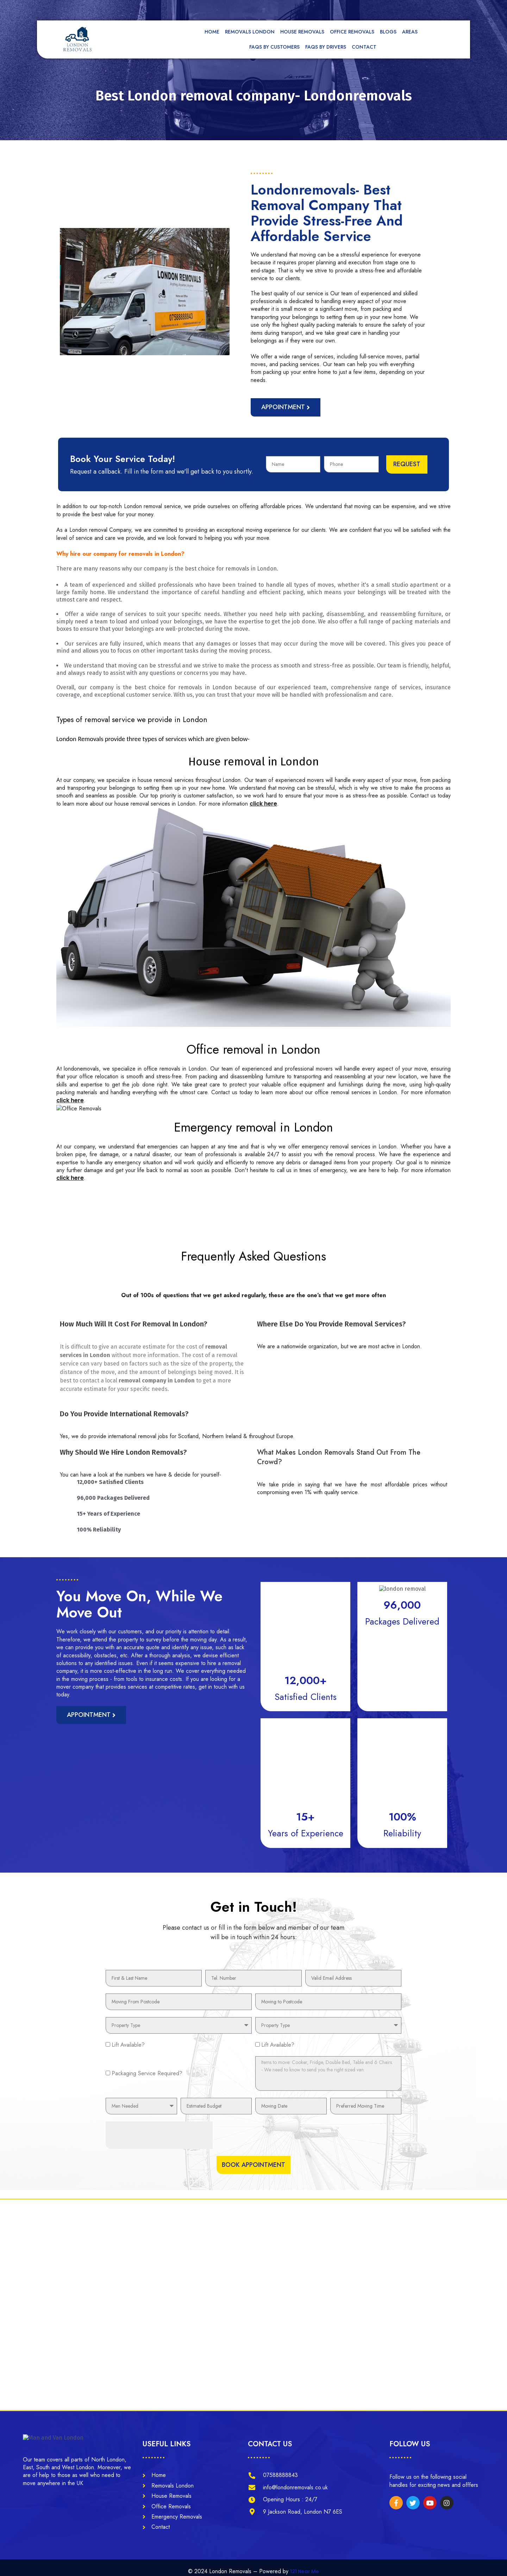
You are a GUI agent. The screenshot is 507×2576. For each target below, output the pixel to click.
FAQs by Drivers (325, 46)
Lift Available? (128, 2018)
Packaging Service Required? (147, 2049)
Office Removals (352, 31)
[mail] (256, 9)
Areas (411, 31)
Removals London (250, 31)
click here (263, 803)
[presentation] (159, 2113)
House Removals (302, 31)
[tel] (324, 9)
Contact (364, 46)
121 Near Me (304, 2563)
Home (212, 31)
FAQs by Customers (274, 46)
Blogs (388, 31)
